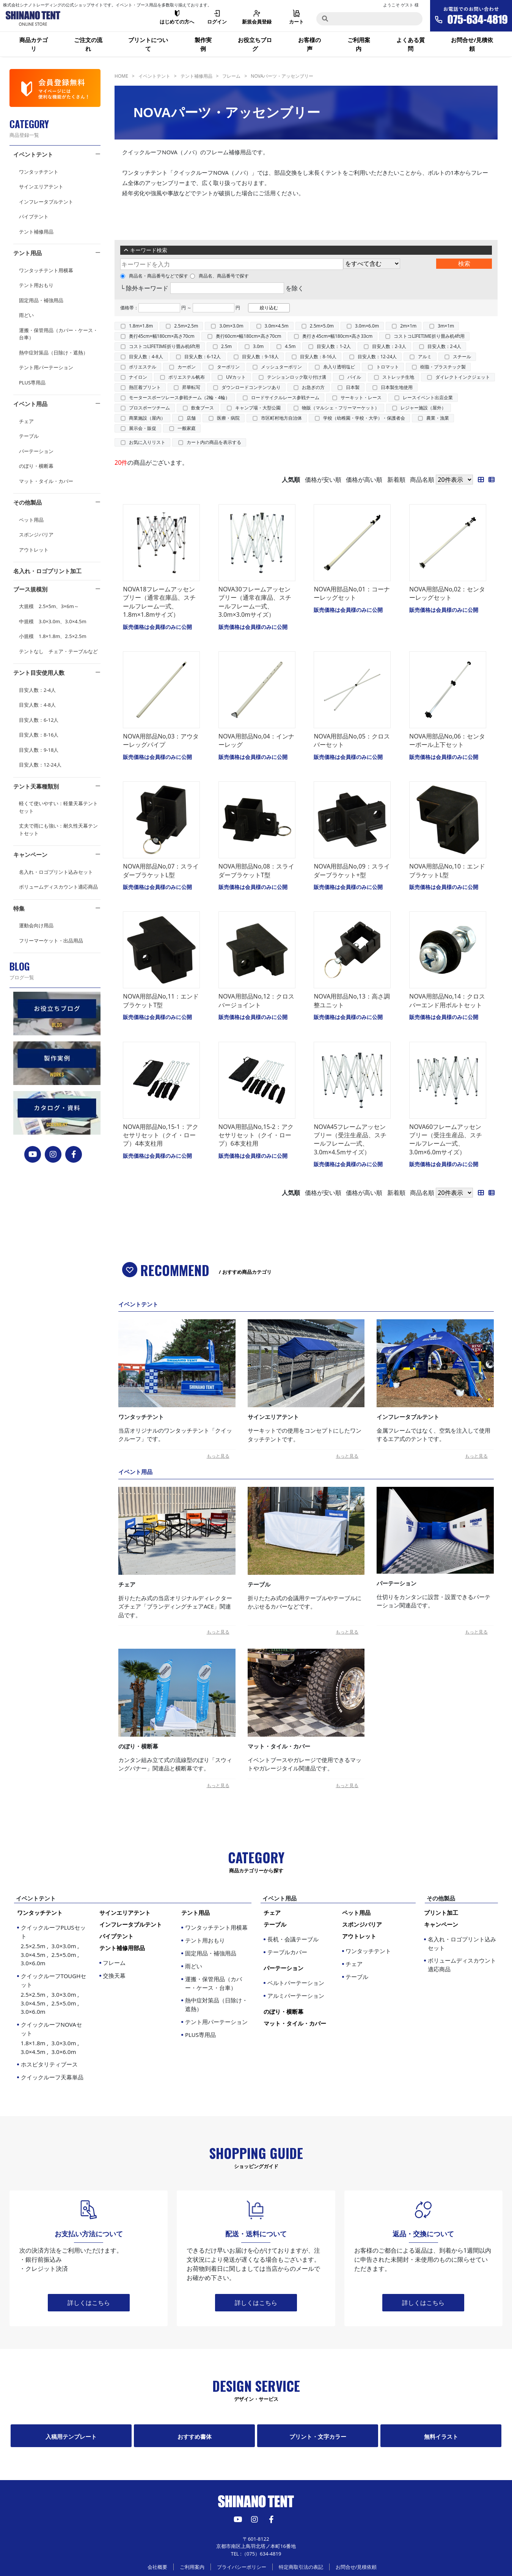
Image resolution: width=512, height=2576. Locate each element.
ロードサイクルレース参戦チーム (285, 397)
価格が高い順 (364, 479)
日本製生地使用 (397, 387)
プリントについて (148, 44)
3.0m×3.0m (231, 326)
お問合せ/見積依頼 (472, 44)
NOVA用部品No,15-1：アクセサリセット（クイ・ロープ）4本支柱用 (160, 1135)
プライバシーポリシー (241, 2566)
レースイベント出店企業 (428, 397)
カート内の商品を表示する (214, 442)
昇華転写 (191, 387)
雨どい (26, 315)
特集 (19, 908)
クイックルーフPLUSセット (54, 1946)
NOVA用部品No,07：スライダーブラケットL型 (161, 870)
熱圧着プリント (145, 387)
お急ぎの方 (313, 387)
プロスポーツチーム (149, 408)
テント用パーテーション (46, 367)
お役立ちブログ (255, 44)
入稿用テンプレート (71, 2436)
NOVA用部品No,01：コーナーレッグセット (351, 593)
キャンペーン (30, 854)
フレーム (231, 76)
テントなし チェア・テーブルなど (58, 651)
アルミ (425, 356)
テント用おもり (36, 285)
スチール (462, 356)
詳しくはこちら (89, 2302)
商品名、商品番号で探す (219, 276)
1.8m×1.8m (141, 326)
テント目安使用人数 (38, 672)
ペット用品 (31, 519)
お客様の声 (309, 44)
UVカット (236, 377)
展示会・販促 (142, 428)
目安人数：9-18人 (39, 749)
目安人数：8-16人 (39, 734)
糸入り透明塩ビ (339, 367)
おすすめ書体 (194, 2436)
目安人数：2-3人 (389, 346)
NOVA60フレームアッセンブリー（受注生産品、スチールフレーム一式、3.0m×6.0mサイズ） (445, 1139)
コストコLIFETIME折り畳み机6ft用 (164, 346)
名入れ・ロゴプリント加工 (47, 571)
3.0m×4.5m (277, 326)
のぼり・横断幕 (36, 466)
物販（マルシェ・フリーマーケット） (340, 408)
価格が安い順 (323, 479)
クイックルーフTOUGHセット (54, 1994)
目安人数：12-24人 (40, 764)
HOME (121, 76)
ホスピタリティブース (49, 2064)
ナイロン (138, 377)
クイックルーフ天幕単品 (52, 2077)
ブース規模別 (30, 589)
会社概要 (157, 2566)
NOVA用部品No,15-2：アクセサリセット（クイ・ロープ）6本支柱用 (256, 1135)
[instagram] (53, 1154)
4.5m (290, 346)
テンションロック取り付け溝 (296, 377)
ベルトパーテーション (295, 1982)
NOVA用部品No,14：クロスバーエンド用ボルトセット (447, 1000)
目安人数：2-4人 (37, 690)
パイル (354, 377)
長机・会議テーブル (293, 1939)
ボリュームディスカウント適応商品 (58, 886)
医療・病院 (228, 418)
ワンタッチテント (38, 171)
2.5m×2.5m (186, 326)
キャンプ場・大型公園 (258, 408)
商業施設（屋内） (147, 418)
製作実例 (203, 44)
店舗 (191, 418)
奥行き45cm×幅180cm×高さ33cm (337, 336)
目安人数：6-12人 (39, 720)
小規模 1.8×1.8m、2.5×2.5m (52, 636)
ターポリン (228, 367)
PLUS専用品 (32, 382)
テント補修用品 (36, 231)
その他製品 (27, 502)
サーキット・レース (361, 397)
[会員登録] (55, 88)
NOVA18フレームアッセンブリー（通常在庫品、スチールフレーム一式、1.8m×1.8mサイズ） (159, 602)
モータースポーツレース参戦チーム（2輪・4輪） (179, 397)
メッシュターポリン (281, 367)
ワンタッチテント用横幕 (46, 270)
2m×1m (408, 326)
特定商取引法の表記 (301, 2566)
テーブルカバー (287, 1952)
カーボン (186, 367)
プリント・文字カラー (317, 2436)
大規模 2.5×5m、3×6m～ (49, 606)
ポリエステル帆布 (186, 377)
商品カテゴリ (33, 44)
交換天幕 (114, 1975)
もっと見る (218, 1456)
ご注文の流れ (88, 44)
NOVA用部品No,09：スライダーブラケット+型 (351, 870)
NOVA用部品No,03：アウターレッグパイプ (161, 740)
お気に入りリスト (147, 442)
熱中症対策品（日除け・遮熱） (53, 352)
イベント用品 (30, 404)
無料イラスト (441, 2436)
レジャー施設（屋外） (423, 408)
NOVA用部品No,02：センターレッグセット (447, 593)
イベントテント (33, 154)
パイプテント (34, 216)
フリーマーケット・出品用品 (51, 940)
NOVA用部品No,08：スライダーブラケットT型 (256, 870)
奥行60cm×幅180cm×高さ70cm (248, 336)
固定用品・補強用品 (41, 300)
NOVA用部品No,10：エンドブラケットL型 (447, 870)
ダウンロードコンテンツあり (251, 387)
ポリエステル (142, 367)
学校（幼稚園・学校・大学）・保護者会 (364, 418)
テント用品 (27, 253)
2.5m (226, 346)
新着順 (396, 479)
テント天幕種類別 (36, 786)
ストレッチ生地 (398, 377)
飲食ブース (202, 408)
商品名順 (422, 479)
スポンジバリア (36, 534)
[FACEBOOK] (73, 1154)
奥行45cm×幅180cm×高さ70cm (162, 336)
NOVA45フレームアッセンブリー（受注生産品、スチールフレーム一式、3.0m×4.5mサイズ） (350, 1139)
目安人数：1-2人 (334, 346)
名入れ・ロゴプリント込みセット (56, 872)
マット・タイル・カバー (46, 481)
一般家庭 (186, 428)
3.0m (258, 346)
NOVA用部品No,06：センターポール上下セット (447, 740)
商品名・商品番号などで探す (154, 276)
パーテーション (36, 451)
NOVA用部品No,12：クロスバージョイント (256, 1000)
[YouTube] (32, 1154)
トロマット (387, 367)
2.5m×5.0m (322, 326)
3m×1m (446, 326)
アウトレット (34, 549)
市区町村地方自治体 (281, 418)
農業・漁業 (437, 418)
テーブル (29, 436)
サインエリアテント (41, 186)
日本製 (353, 387)
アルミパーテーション (295, 1995)
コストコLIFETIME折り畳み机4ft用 (429, 336)
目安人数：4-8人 (37, 704)
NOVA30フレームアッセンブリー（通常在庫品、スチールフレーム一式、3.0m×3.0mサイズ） (254, 602)
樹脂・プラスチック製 (443, 367)
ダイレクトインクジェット (462, 377)
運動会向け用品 (36, 925)
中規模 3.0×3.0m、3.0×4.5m (52, 621)
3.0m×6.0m (367, 326)
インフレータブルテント (46, 201)
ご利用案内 (358, 44)
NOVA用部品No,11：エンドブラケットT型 (161, 1000)
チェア (26, 421)
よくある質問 (410, 44)
